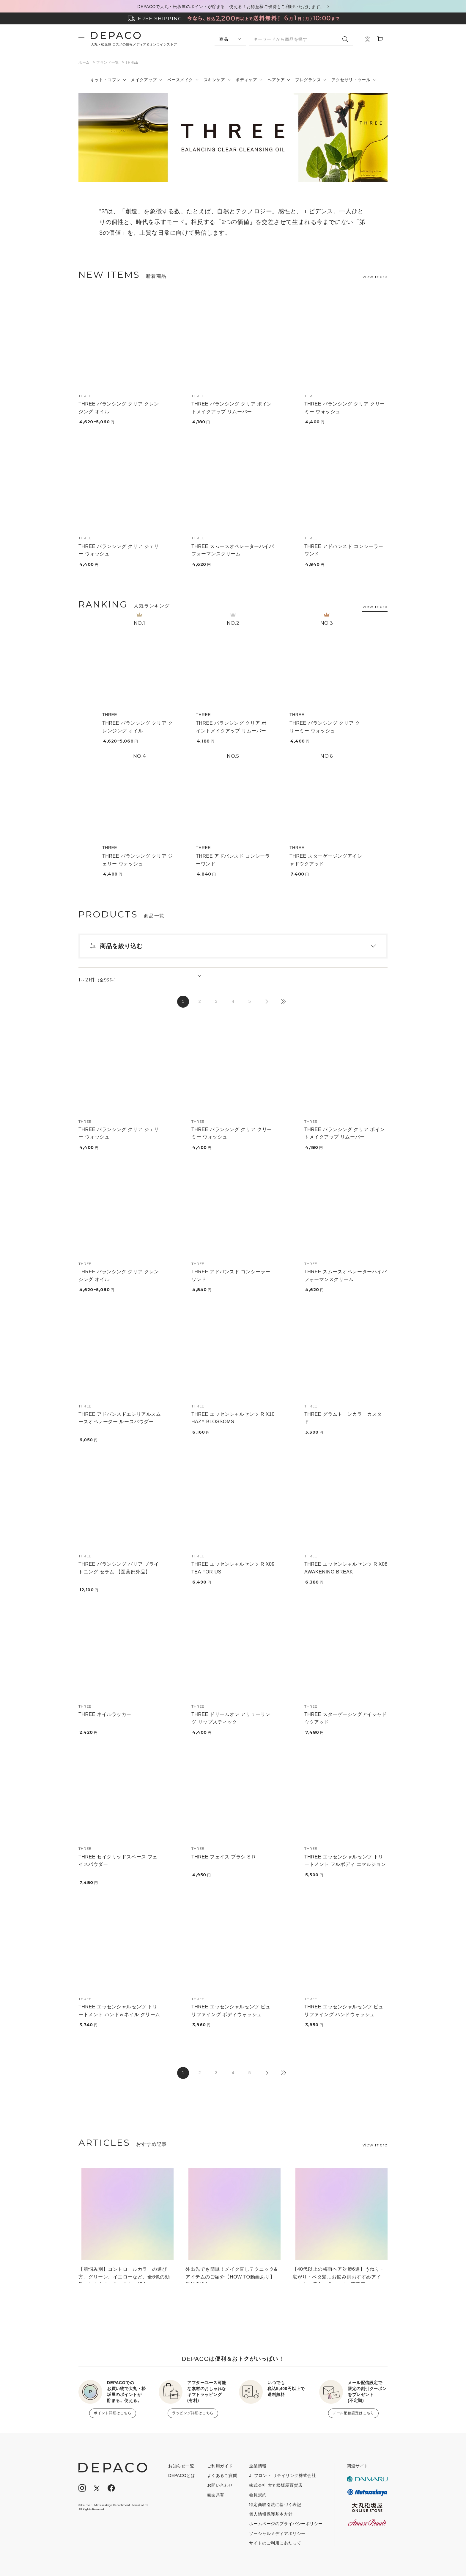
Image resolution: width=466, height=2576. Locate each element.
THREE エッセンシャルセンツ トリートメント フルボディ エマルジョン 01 (345, 1864)
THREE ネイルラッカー (104, 1714)
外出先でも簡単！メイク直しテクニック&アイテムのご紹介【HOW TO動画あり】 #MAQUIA (231, 2275)
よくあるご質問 (222, 2475)
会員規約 (257, 2494)
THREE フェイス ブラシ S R (223, 1856)
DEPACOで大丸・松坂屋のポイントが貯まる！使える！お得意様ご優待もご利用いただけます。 (230, 6)
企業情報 (257, 2466)
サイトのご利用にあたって (275, 2543)
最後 (283, 1002)
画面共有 (215, 2494)
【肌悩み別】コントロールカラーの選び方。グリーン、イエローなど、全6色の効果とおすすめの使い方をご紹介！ (124, 2275)
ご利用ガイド (220, 2466)
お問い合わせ (220, 2485)
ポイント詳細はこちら (112, 2413)
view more (375, 276)
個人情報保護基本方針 (270, 2514)
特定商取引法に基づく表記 (275, 2504)
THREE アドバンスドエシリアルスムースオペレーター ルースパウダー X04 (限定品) (119, 1422)
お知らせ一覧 (181, 2466)
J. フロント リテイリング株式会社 (282, 2475)
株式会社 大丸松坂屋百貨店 (275, 2485)
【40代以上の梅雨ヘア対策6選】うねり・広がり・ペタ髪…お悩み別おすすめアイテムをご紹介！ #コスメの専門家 (338, 2275)
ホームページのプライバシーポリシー (286, 2523)
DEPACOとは (181, 2475)
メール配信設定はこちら (353, 2413)
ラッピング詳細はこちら (193, 2413)
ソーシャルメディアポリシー (277, 2533)
